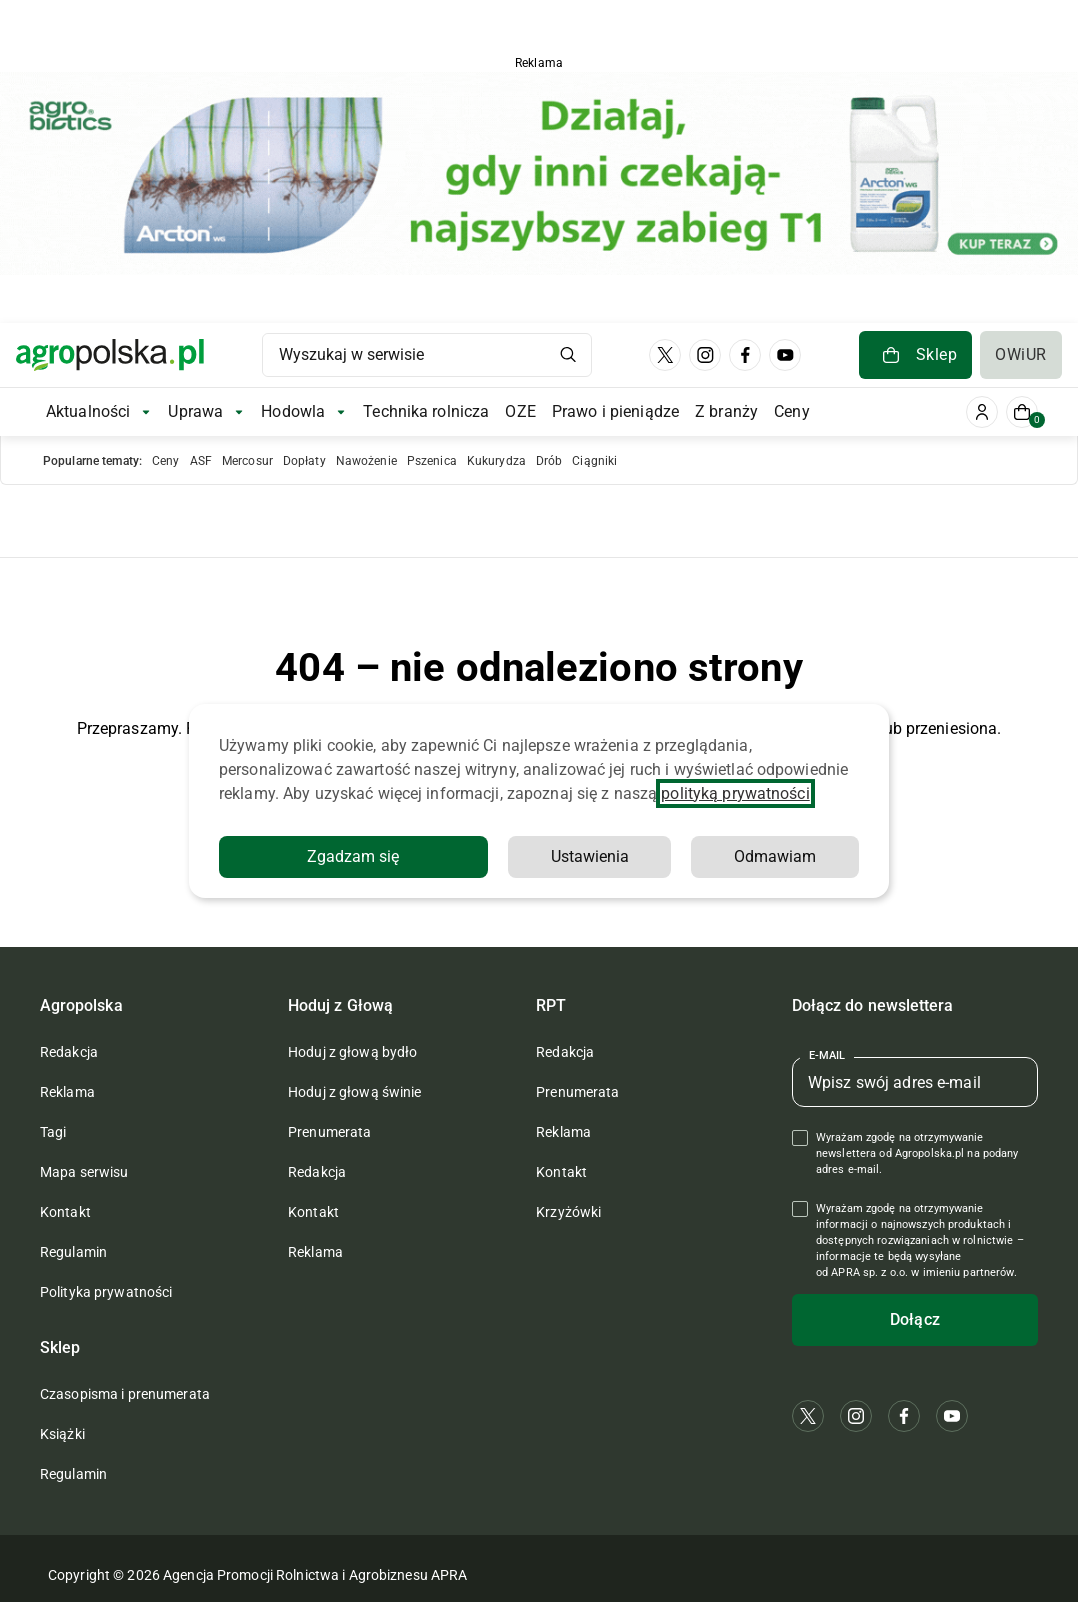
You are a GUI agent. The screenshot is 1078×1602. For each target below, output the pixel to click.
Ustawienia (590, 856)
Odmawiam (775, 856)
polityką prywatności (735, 793)
